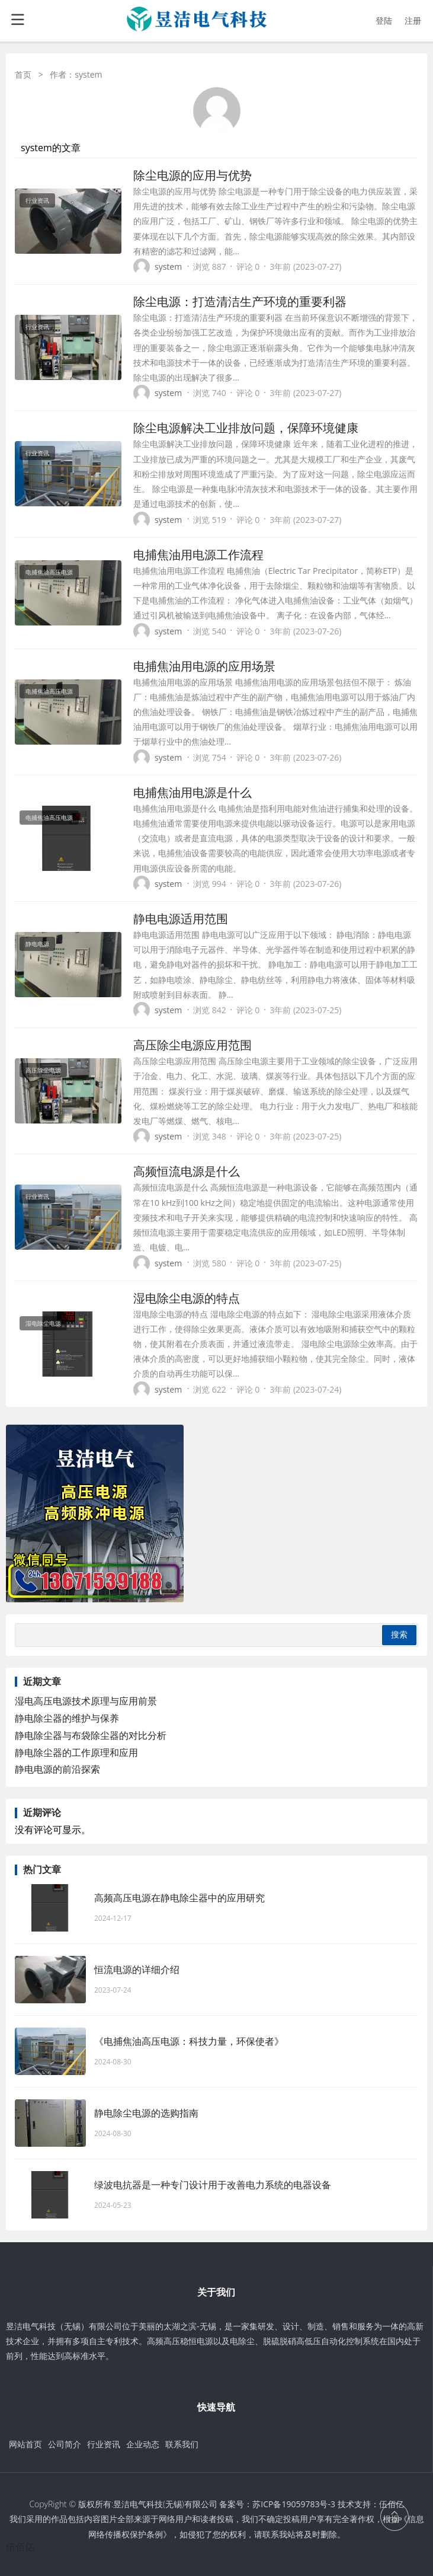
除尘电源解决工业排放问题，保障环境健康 (245, 428)
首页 (23, 74)
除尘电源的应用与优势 (192, 175)
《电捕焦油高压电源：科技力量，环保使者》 (189, 2041)
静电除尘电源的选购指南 (146, 2112)
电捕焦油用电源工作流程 (198, 555)
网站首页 (25, 2444)
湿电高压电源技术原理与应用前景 (86, 1700)
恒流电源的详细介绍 (136, 1969)
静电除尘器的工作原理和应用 (76, 1752)
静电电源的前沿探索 (57, 1769)
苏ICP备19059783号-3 (293, 2504)
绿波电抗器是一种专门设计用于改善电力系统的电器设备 (212, 2184)
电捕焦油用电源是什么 (192, 792)
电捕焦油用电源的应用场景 (204, 666)
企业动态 (142, 2444)
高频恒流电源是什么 (186, 1171)
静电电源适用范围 (180, 919)
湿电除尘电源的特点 (186, 1298)
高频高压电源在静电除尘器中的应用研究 (179, 1897)
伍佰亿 (20, 2546)
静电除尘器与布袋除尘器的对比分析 (90, 1735)
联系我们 (181, 2444)
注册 (413, 20)
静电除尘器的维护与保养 (67, 1718)
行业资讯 (103, 2444)
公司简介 (64, 2444)
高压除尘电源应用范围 (192, 1045)
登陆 (384, 20)
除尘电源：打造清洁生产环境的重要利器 (240, 301)
